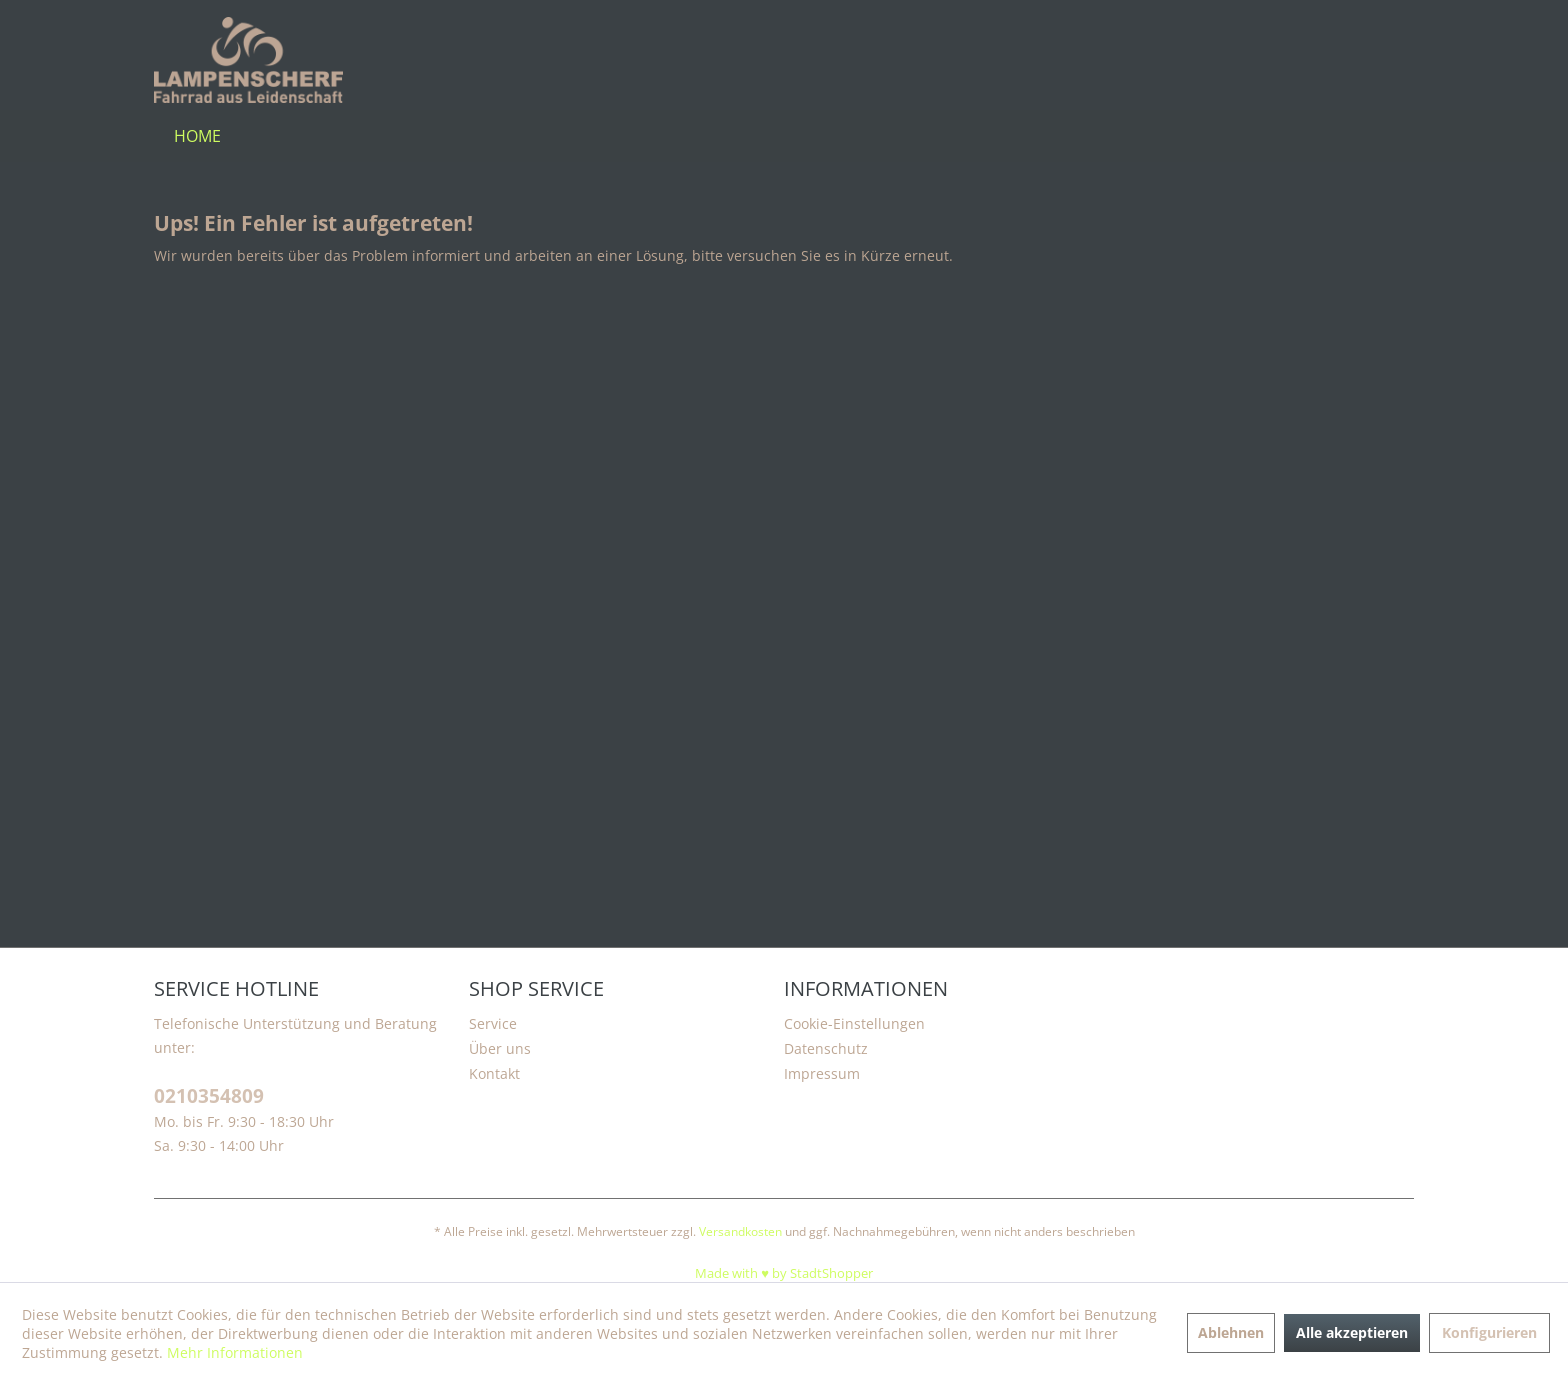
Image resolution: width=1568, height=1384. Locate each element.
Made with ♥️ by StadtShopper (784, 1273)
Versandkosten (740, 1231)
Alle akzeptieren (1352, 1332)
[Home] (197, 136)
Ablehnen (1231, 1332)
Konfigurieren (1489, 1332)
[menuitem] (197, 136)
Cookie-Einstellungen (854, 1023)
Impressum (822, 1073)
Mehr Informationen (235, 1352)
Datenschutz (826, 1048)
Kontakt (494, 1073)
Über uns (500, 1048)
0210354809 (209, 1096)
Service (493, 1023)
